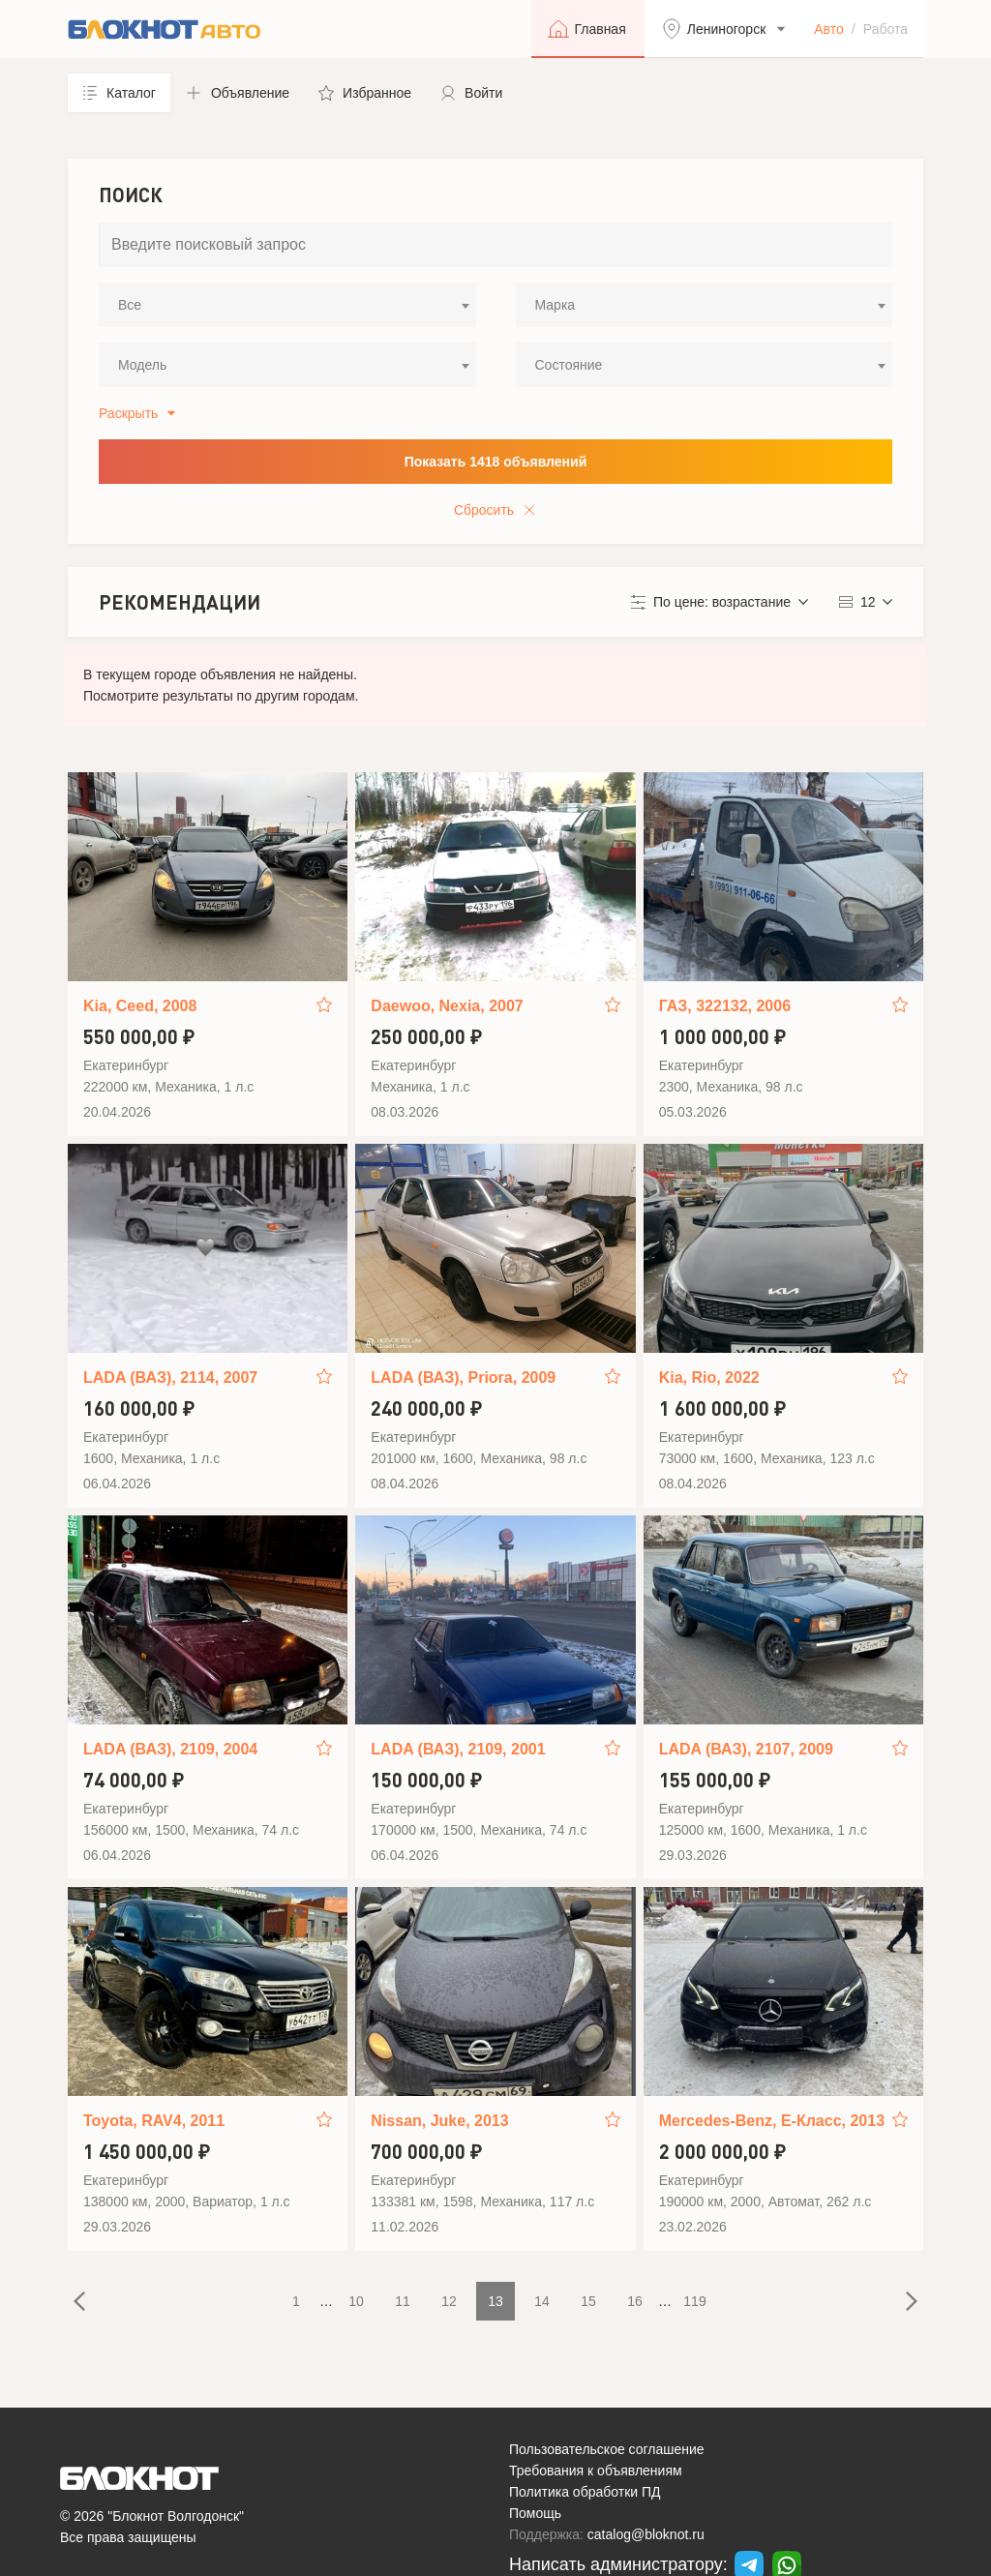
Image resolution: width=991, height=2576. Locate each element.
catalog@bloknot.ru (646, 2534)
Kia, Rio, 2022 (709, 1377)
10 (356, 2301)
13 (495, 2301)
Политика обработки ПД (585, 2492)
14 (542, 2301)
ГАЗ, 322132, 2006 (725, 1006)
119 (694, 2301)
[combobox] (287, 305)
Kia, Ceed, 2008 (139, 1006)
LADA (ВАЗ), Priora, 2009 (463, 1377)
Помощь (535, 2513)
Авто (829, 29)
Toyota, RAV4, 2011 (154, 2120)
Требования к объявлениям (595, 2470)
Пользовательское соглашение (607, 2449)
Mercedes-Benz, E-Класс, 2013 (772, 2120)
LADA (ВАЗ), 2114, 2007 (170, 1377)
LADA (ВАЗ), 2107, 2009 (746, 1749)
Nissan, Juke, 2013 (439, 2120)
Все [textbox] (129, 305)
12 (449, 2301)
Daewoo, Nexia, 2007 (447, 1006)
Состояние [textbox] (569, 365)
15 (588, 2301)
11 (402, 2301)
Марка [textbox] (555, 305)
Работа (885, 29)
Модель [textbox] (142, 365)
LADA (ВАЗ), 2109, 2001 (458, 1749)
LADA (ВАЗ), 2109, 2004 (170, 1749)
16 (635, 2301)
